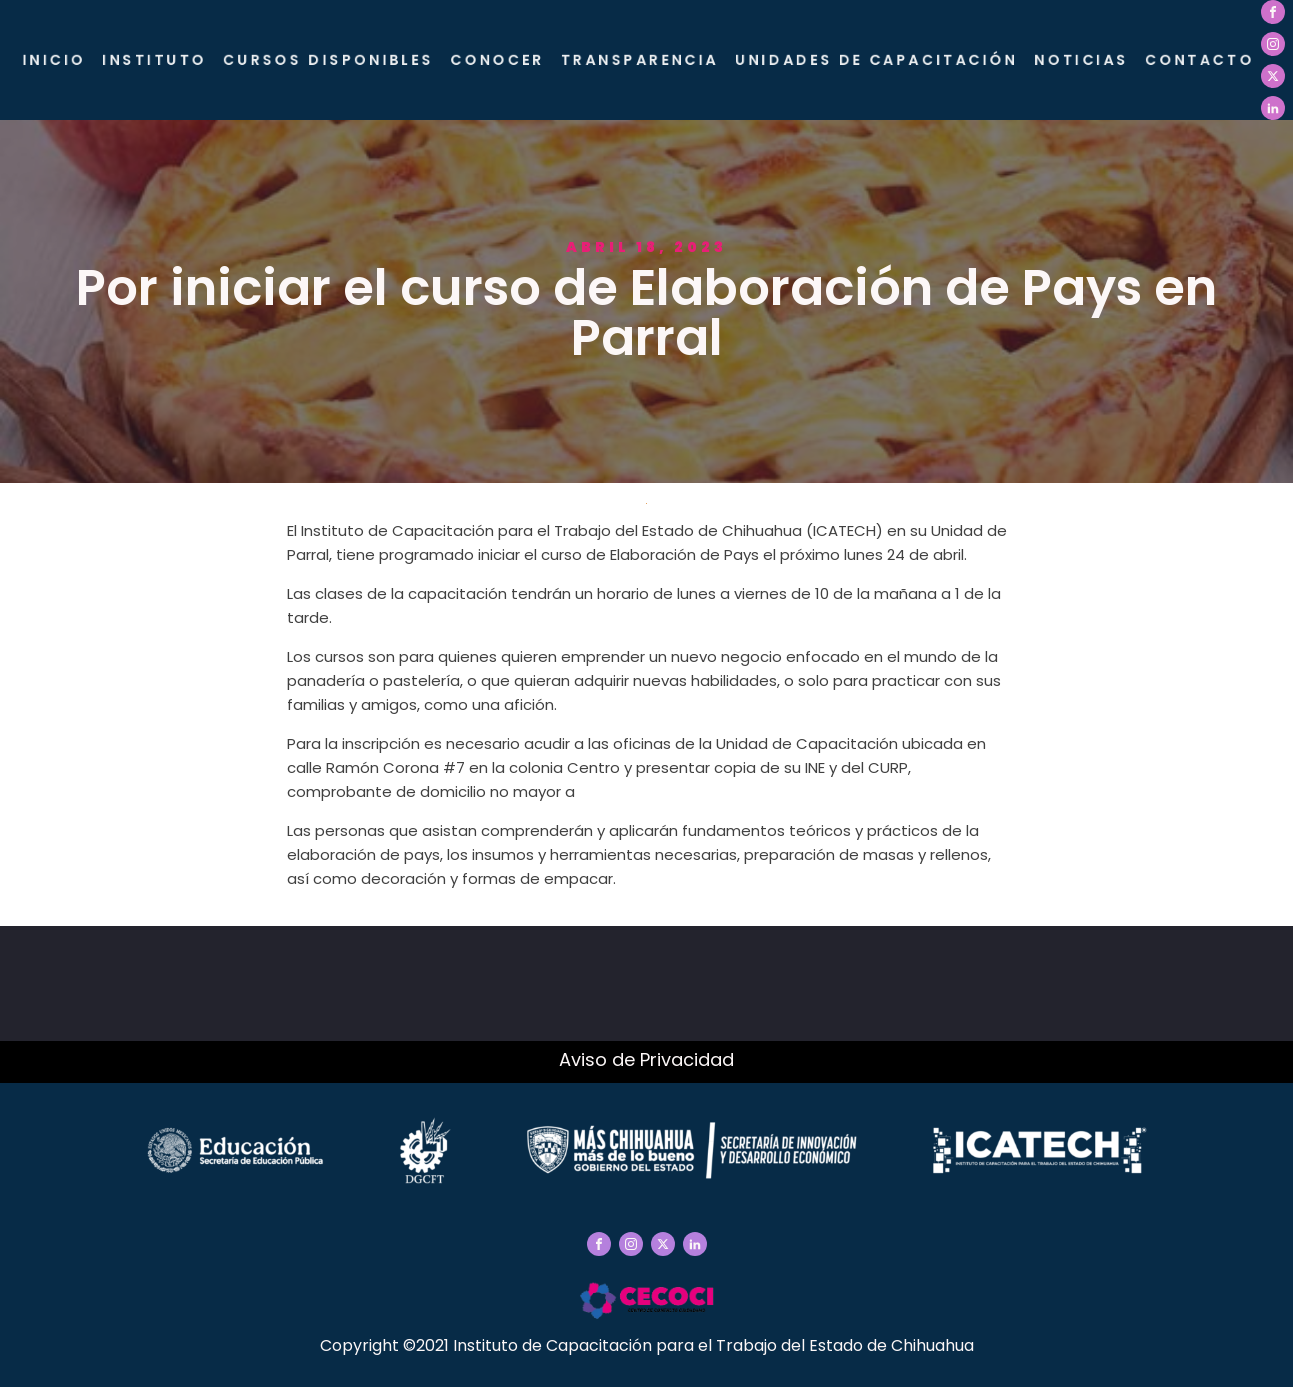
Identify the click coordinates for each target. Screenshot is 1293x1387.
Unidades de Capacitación (880, 60)
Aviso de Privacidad (646, 1059)
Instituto (168, 60)
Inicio (69, 60)
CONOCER (506, 60)
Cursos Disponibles (340, 60)
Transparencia (647, 60)
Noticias (1082, 60)
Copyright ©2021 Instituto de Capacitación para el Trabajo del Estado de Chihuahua (647, 1345)
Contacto (1199, 60)
